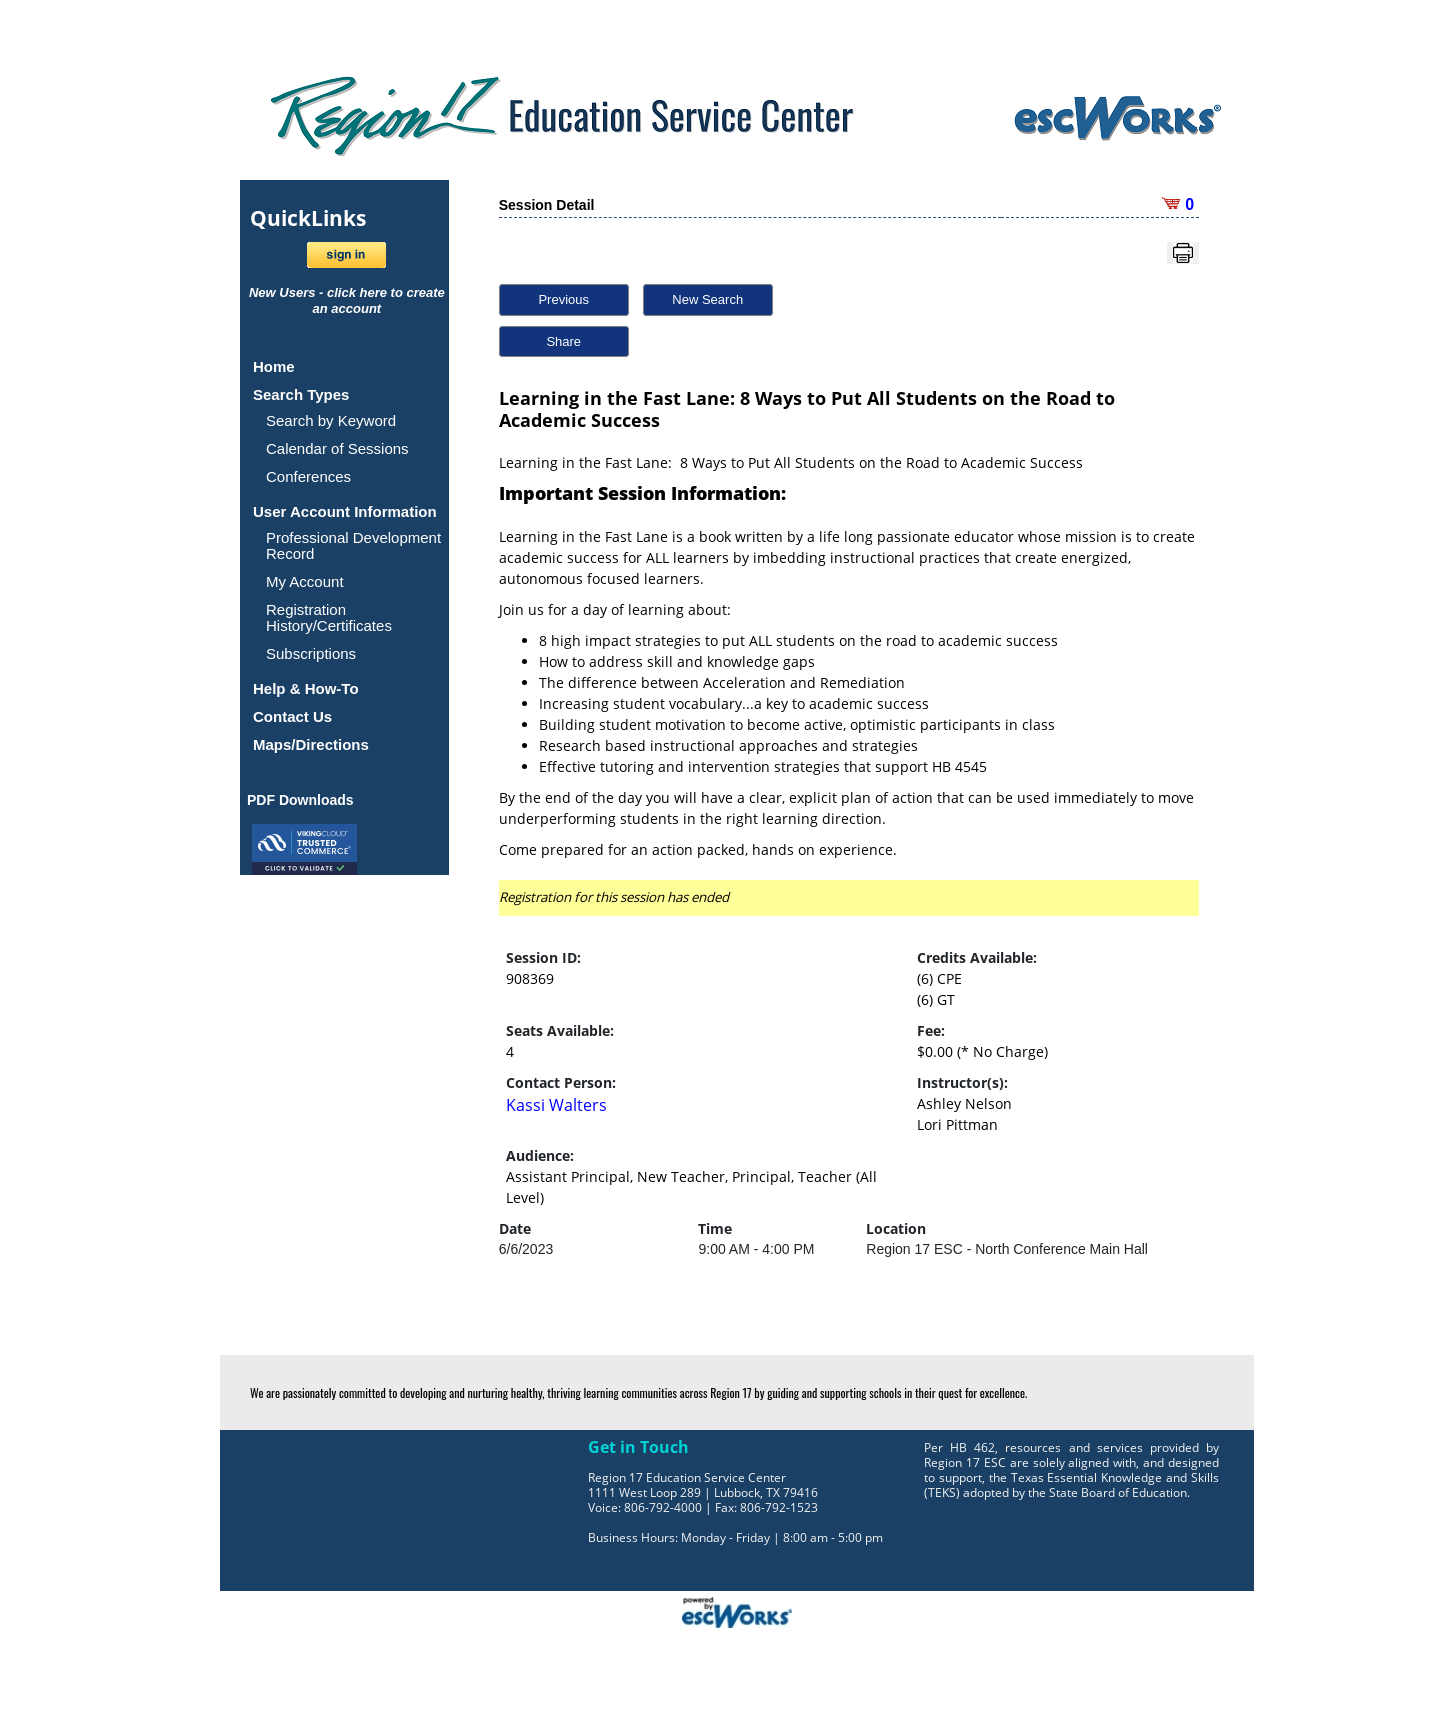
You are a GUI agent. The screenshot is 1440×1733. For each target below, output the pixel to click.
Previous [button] (563, 299)
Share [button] (563, 341)
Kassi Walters (556, 1105)
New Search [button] (707, 299)
